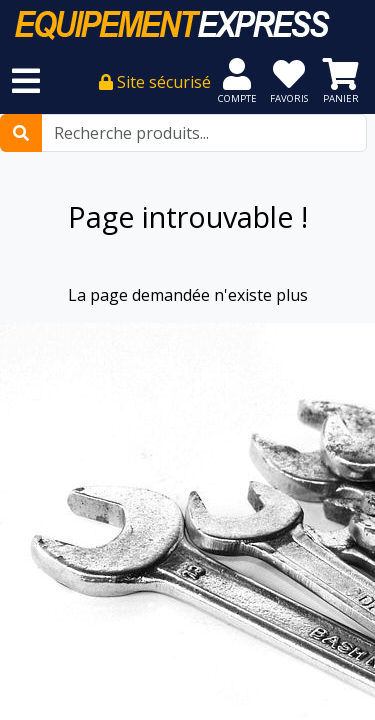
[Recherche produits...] (204, 133)
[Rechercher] (21, 133)
